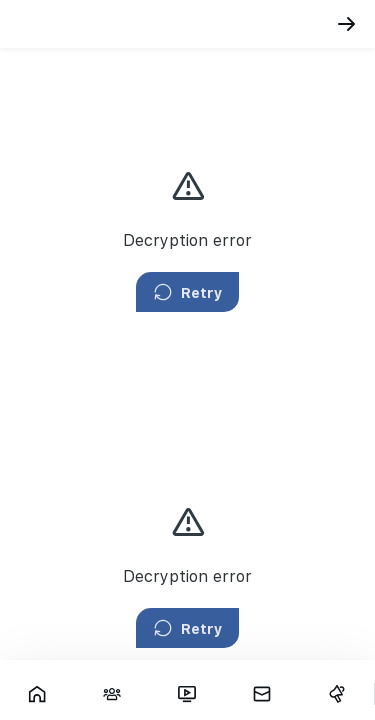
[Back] (347, 24)
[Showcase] (37, 694)
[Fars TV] (187, 694)
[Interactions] (112, 694)
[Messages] (261, 694)
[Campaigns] (336, 694)
